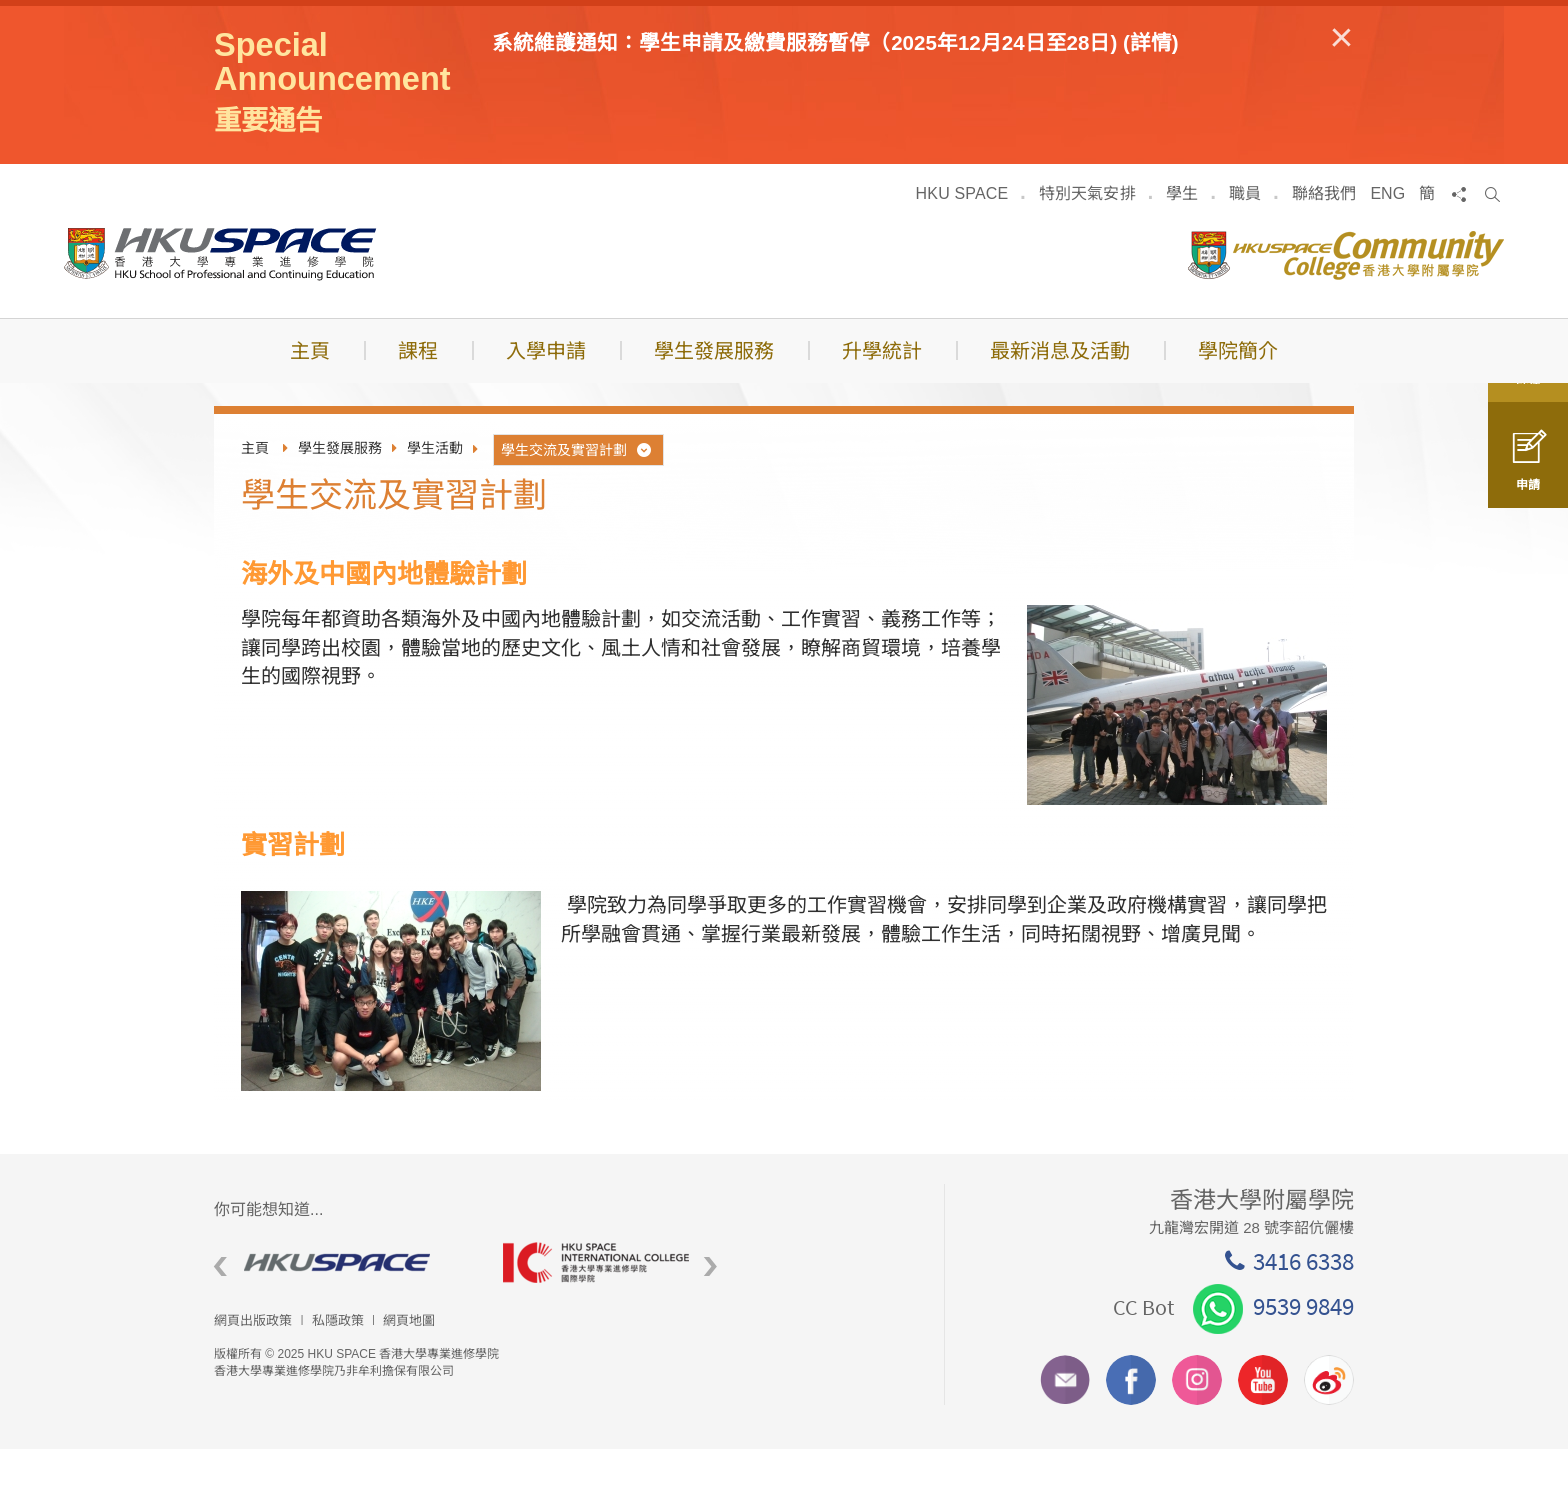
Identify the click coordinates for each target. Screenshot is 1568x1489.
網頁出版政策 (253, 1360)
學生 (1182, 233)
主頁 (255, 488)
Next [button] (710, 1306)
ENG (1387, 233)
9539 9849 (1273, 1346)
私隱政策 (338, 1360)
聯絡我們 (1324, 233)
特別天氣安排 (1087, 233)
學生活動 (435, 488)
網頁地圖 (409, 1360)
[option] (343, 1302)
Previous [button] (220, 1306)
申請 (1528, 472)
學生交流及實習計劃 (577, 489)
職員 (1245, 233)
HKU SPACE (962, 233)
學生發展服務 (340, 488)
